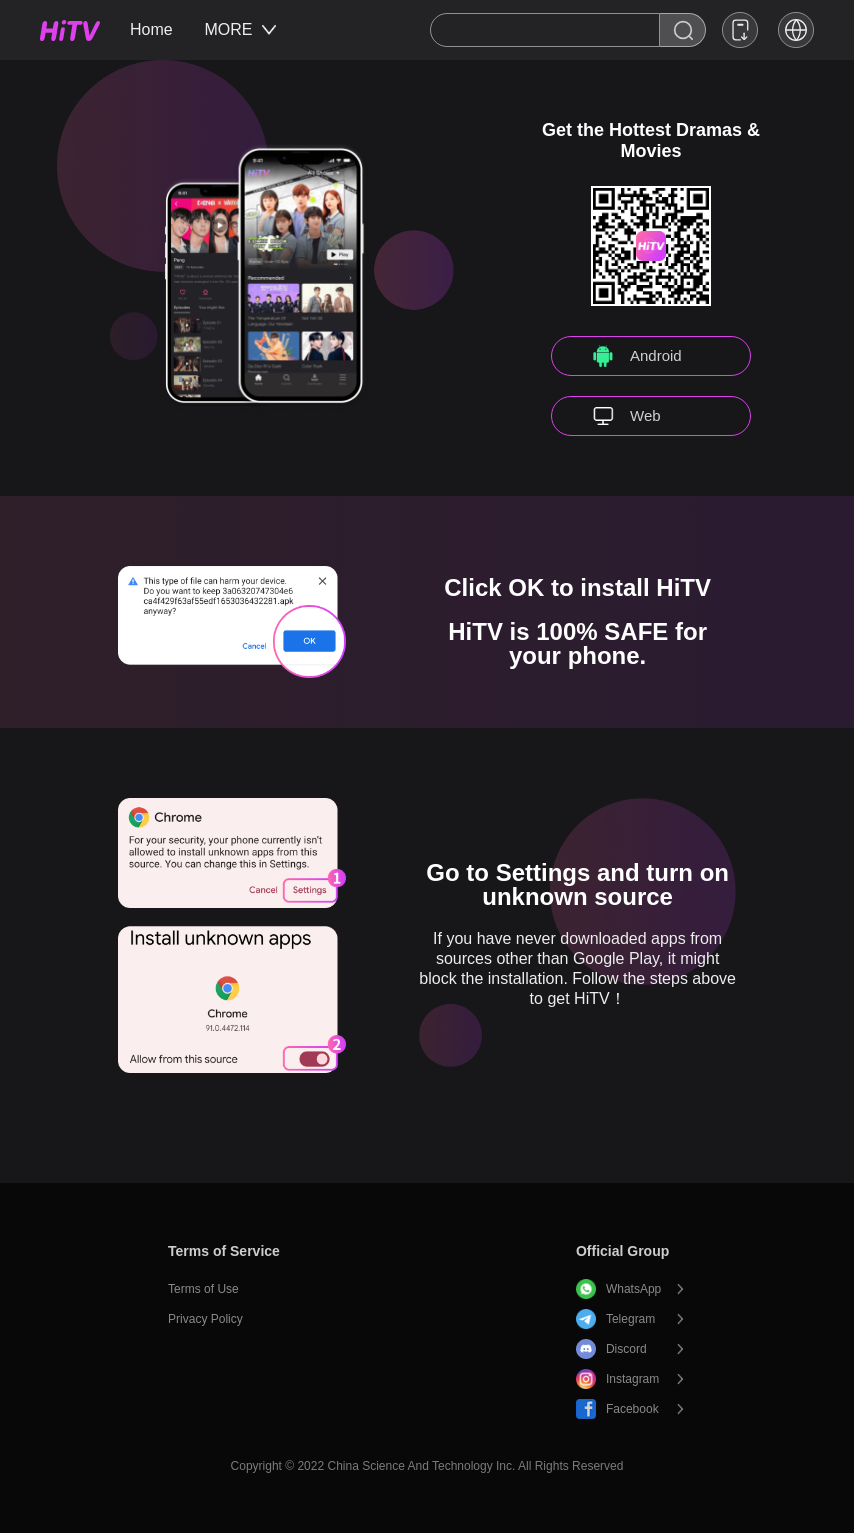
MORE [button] (240, 29)
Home (151, 29)
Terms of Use (203, 1289)
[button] (796, 30)
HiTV (70, 30)
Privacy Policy (205, 1319)
